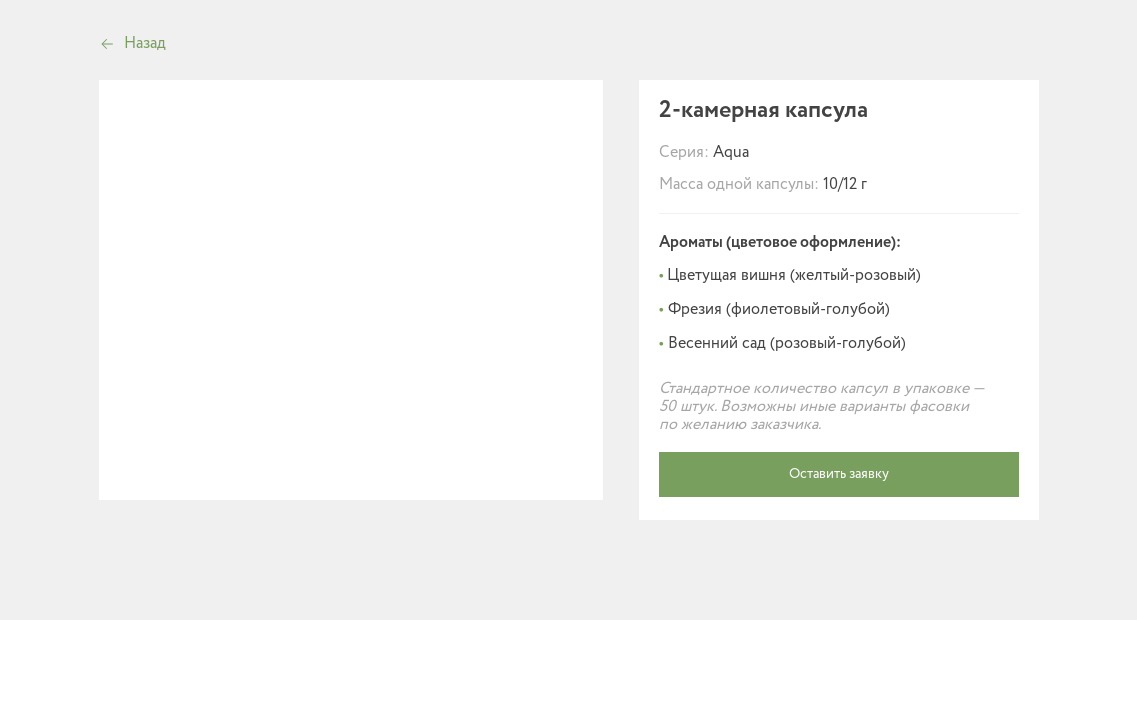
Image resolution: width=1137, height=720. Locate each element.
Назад (145, 43)
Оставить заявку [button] (839, 474)
